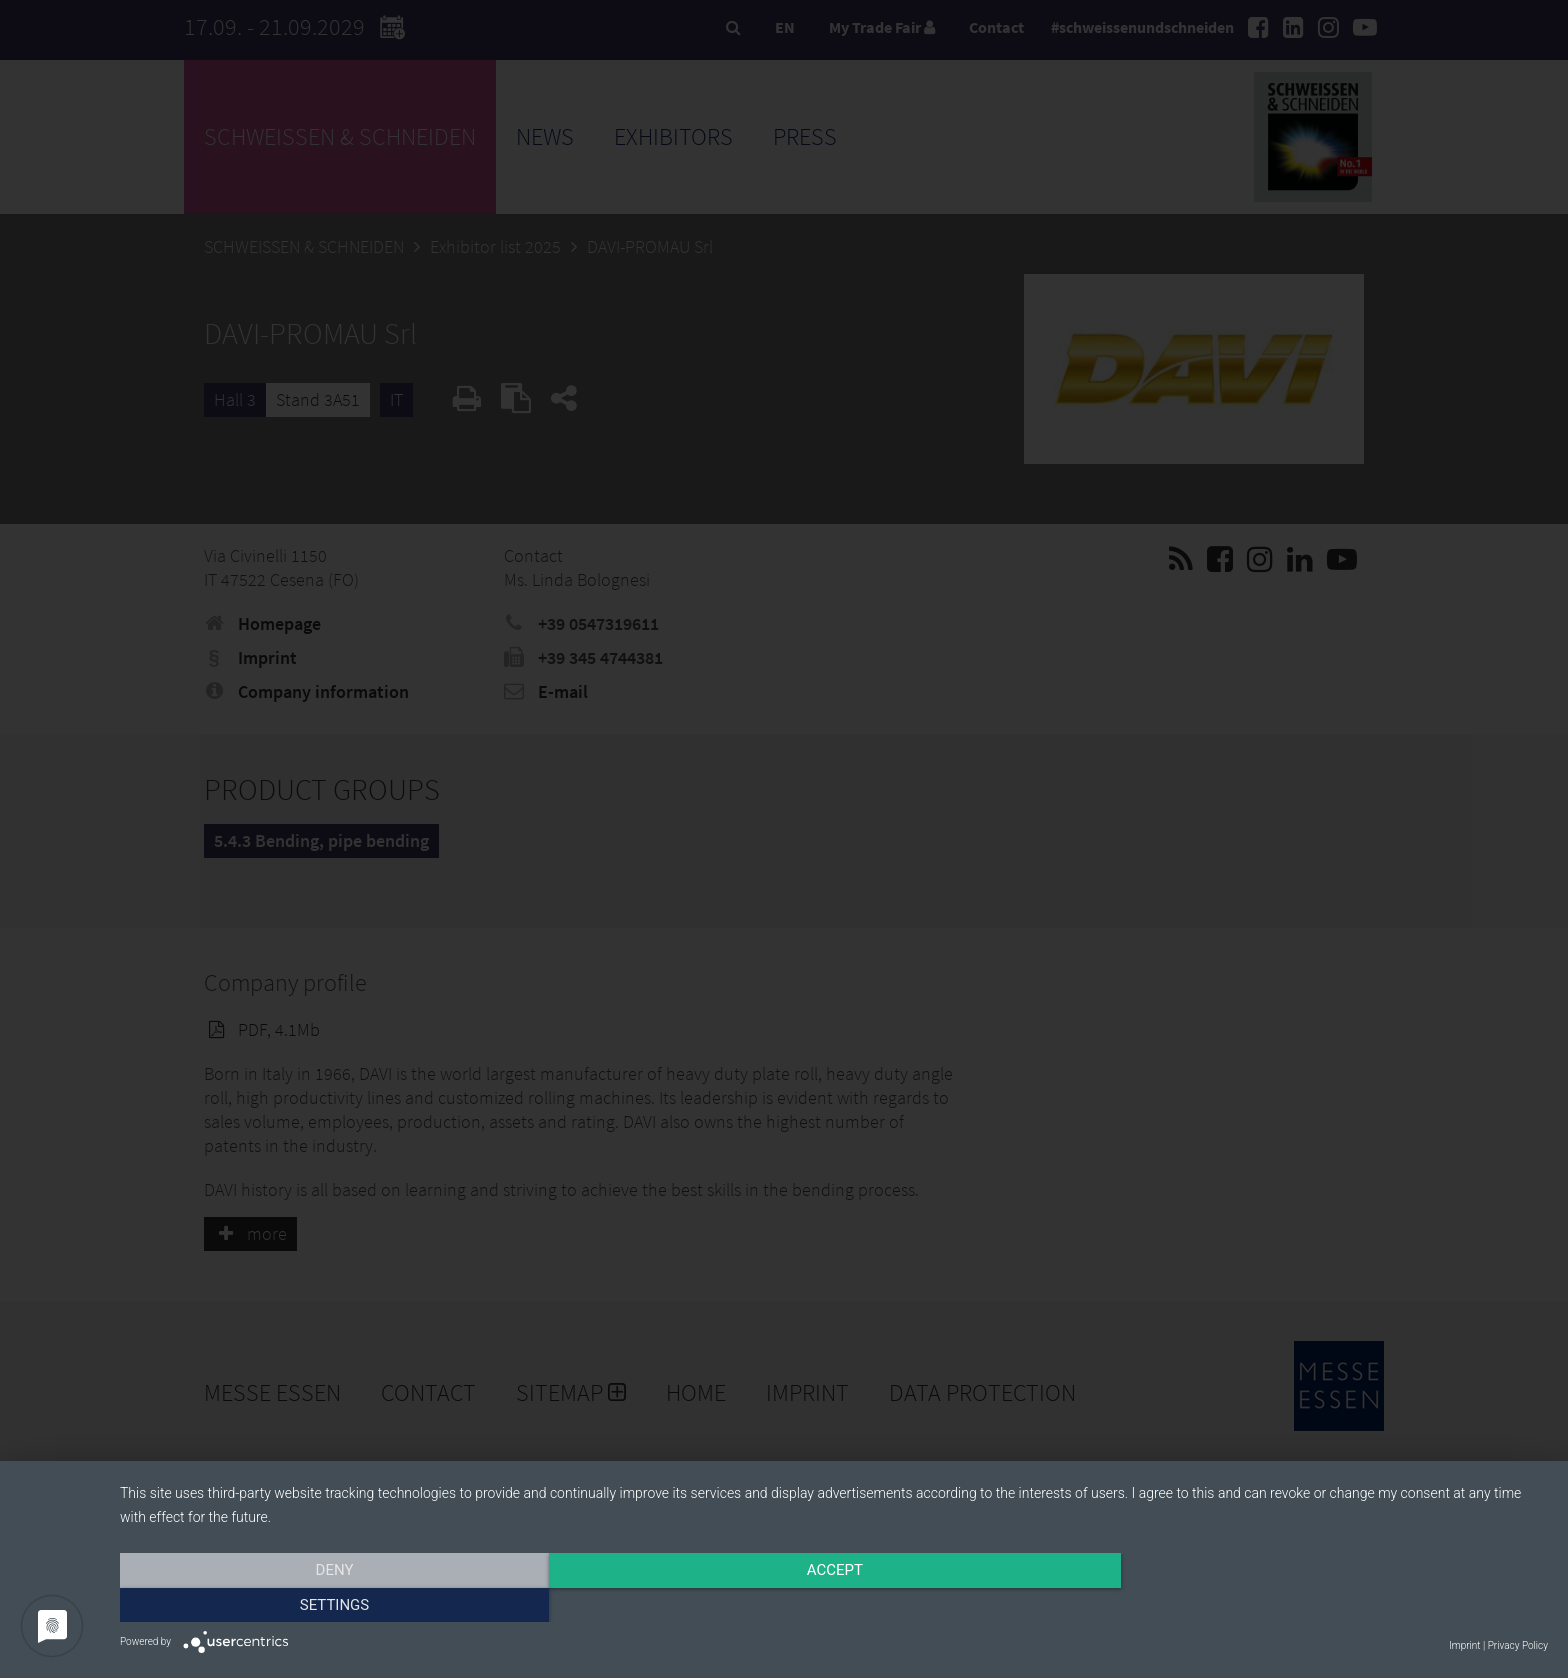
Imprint (1464, 1645)
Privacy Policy (1518, 1645)
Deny (334, 1605)
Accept (834, 1605)
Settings (1334, 1605)
